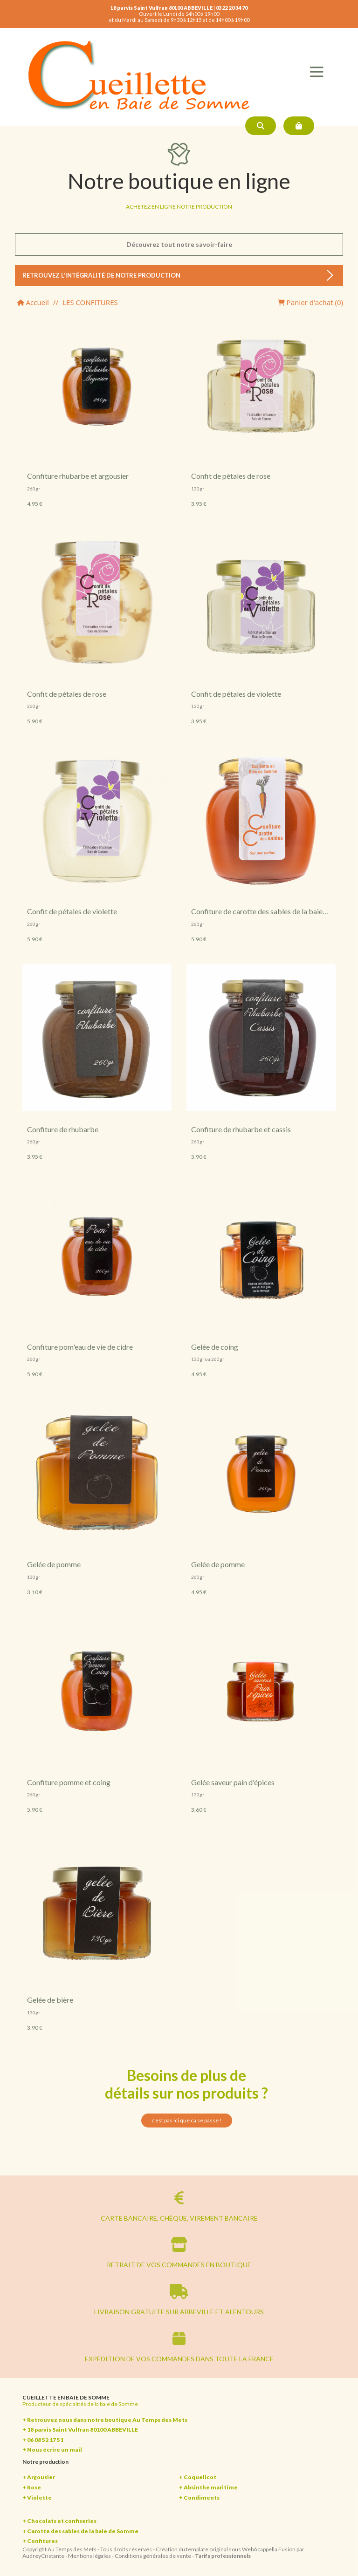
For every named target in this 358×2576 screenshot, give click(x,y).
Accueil (33, 302)
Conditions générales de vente (153, 2555)
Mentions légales (89, 2555)
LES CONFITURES (90, 302)
